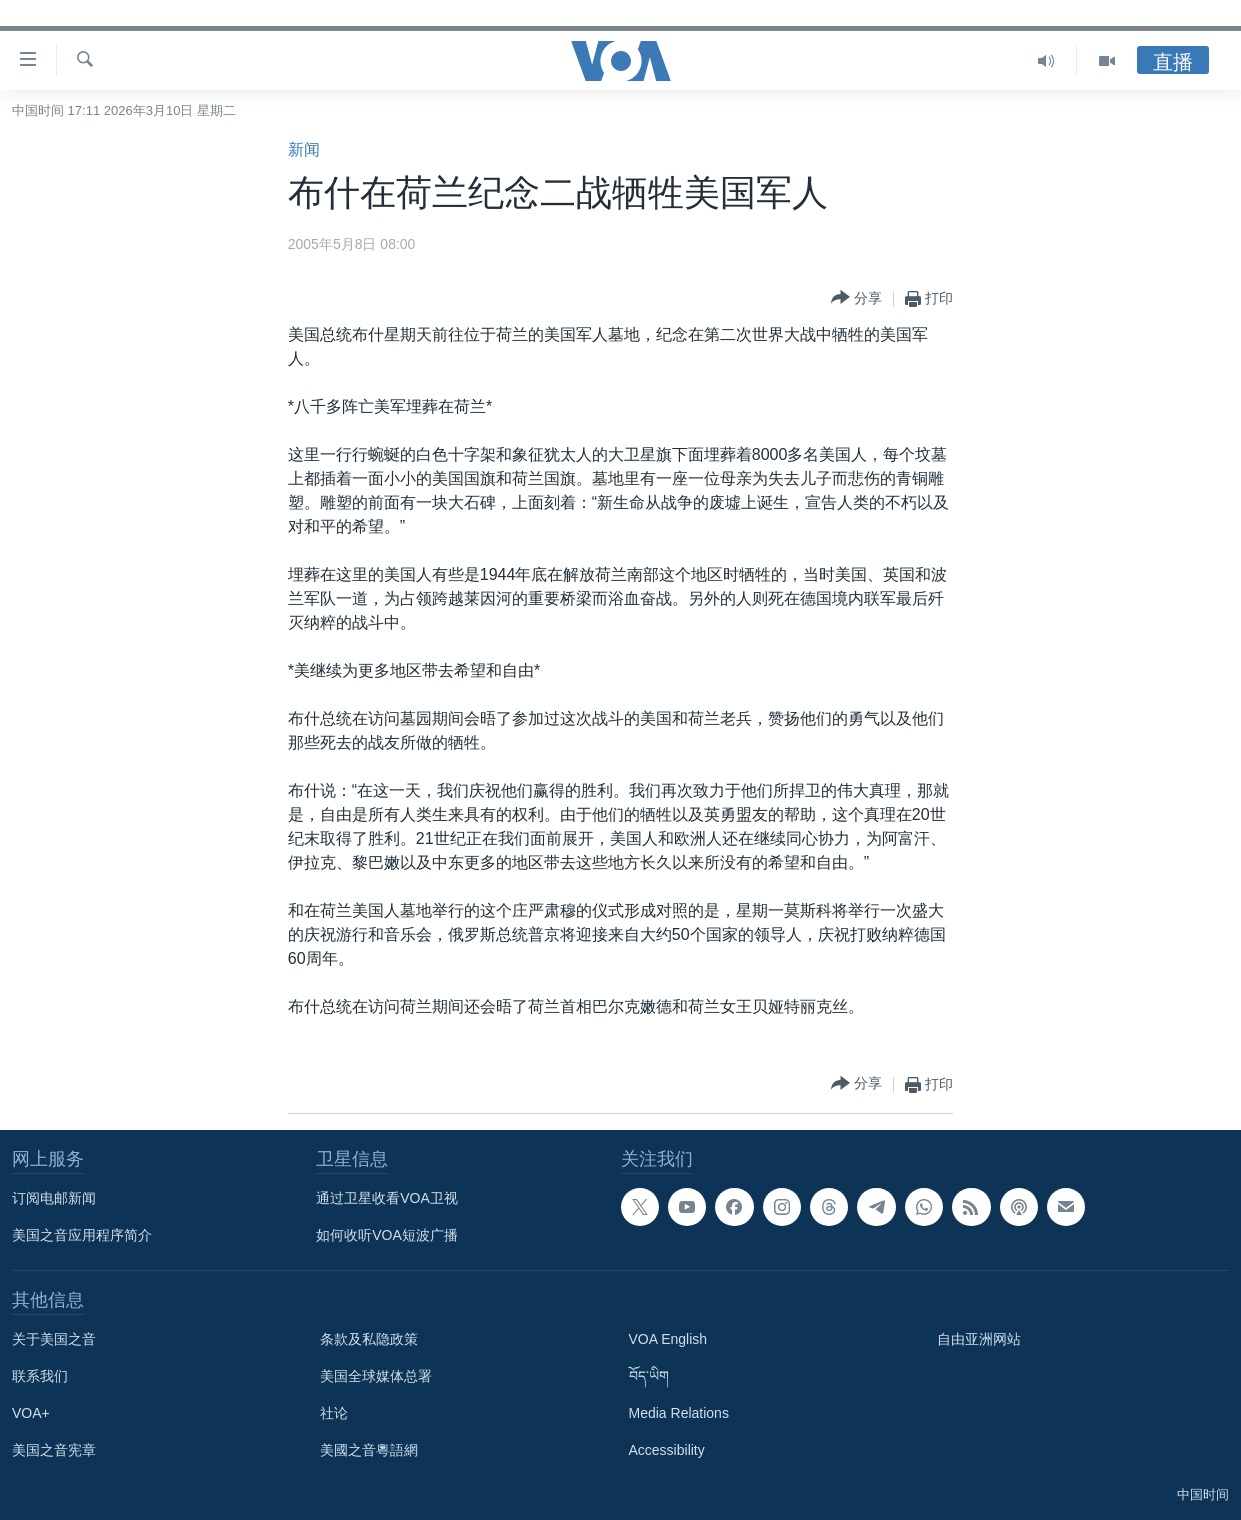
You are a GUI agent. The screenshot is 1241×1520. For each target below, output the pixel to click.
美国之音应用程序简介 (82, 1235)
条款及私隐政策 (369, 1339)
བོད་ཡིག (649, 1376)
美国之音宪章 (54, 1450)
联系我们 (40, 1376)
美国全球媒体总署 (376, 1376)
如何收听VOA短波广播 (387, 1235)
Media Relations (679, 1413)
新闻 (304, 149)
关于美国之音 (54, 1339)
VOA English (668, 1339)
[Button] (856, 298)
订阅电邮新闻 (54, 1198)
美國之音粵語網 (369, 1450)
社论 (334, 1413)
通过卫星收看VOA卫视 (387, 1198)
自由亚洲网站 (979, 1339)
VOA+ (31, 1413)
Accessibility (667, 1450)
